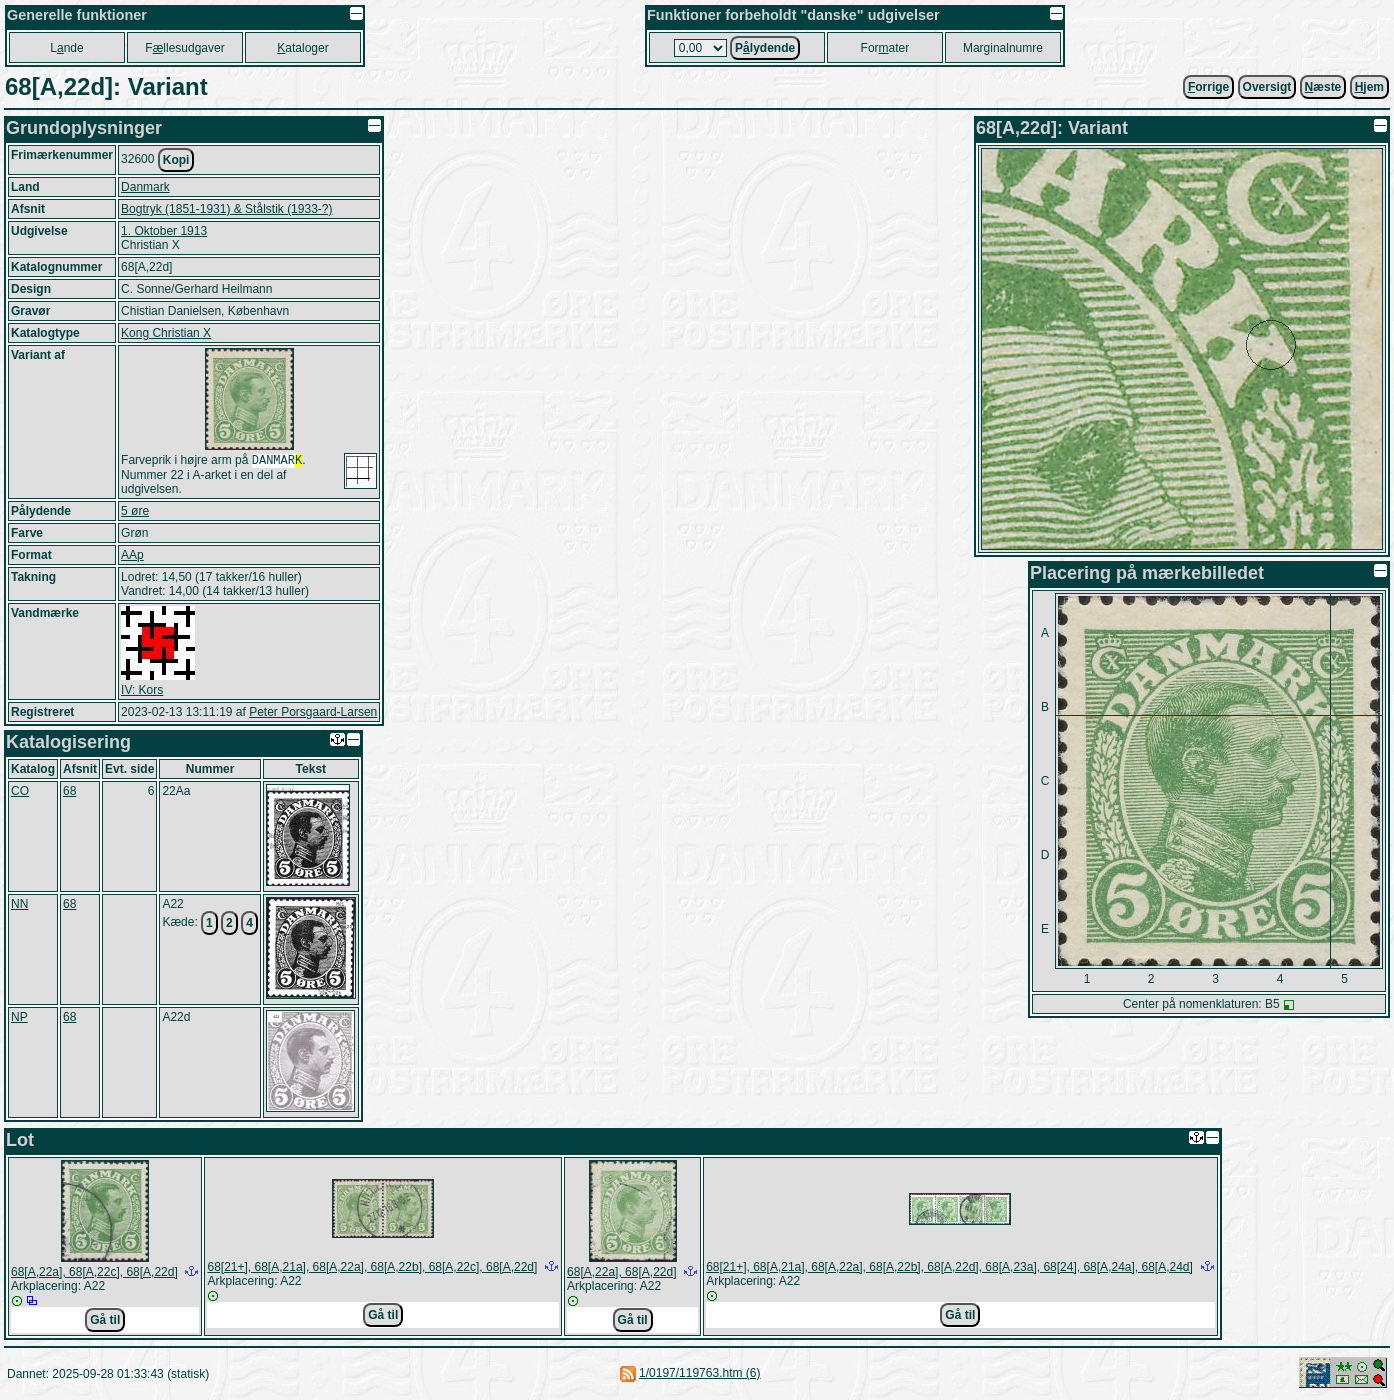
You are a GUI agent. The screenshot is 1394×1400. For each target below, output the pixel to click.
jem (1369, 87)
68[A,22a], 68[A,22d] (621, 1274)
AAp (132, 557)
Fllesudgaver (184, 48)
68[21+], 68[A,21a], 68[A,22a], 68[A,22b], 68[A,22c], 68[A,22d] (372, 1269)
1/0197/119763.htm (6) (699, 1375)
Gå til (105, 1322)
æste (1323, 87)
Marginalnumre (1003, 48)
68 (69, 793)
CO (20, 793)
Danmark (145, 187)
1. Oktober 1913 (164, 231)
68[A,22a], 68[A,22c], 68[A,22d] (94, 1274)
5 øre (135, 513)
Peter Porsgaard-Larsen (313, 714)
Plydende (765, 48)
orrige (1208, 87)
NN (19, 906)
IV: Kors (142, 692)
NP (19, 1019)
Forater (885, 48)
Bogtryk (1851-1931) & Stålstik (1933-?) (226, 209)
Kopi (176, 160)
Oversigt (1267, 87)
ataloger (302, 48)
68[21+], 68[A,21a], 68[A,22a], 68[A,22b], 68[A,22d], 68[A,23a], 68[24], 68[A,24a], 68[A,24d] (949, 1269)
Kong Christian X (166, 333)
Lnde (66, 48)
